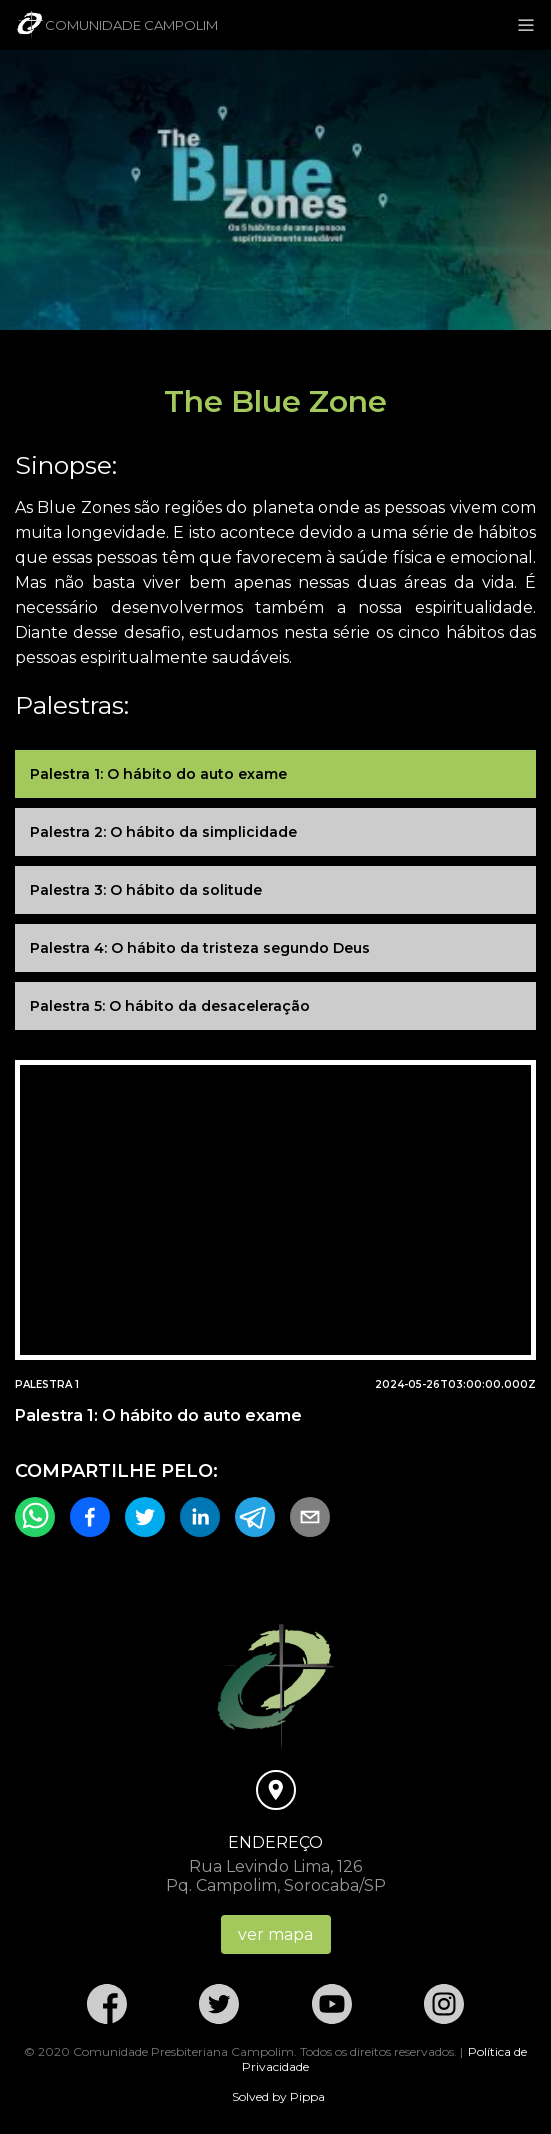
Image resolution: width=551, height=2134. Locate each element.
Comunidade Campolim (116, 25)
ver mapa (275, 1934)
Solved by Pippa (278, 2096)
